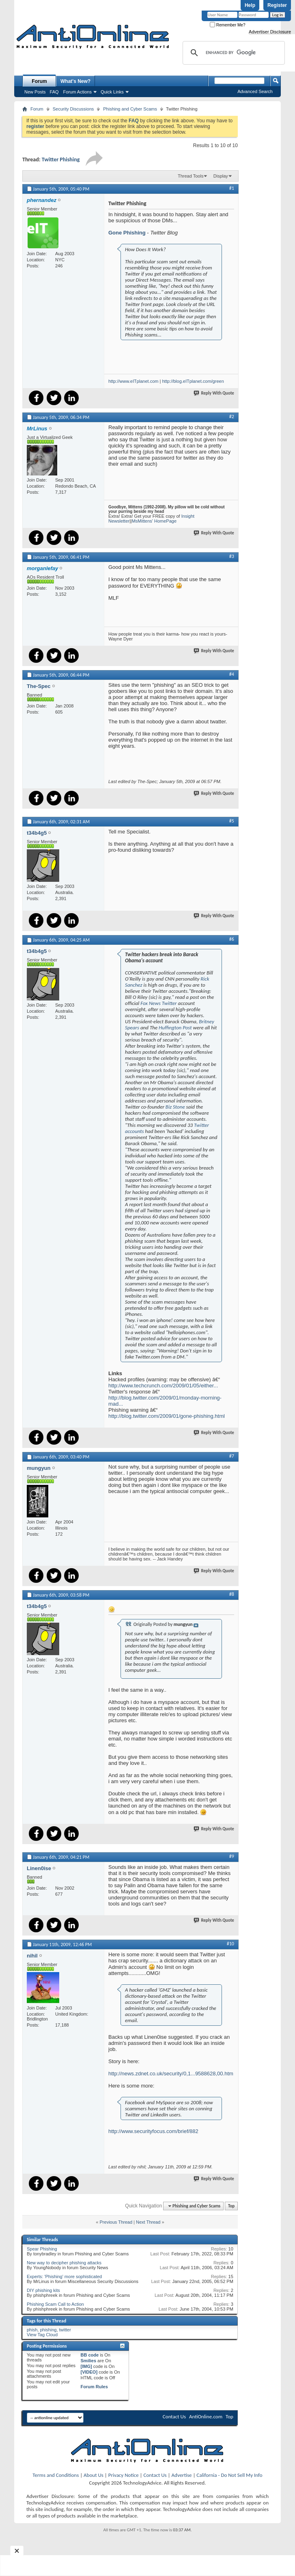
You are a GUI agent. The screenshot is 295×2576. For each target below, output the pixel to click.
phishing (48, 2329)
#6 (231, 939)
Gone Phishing (127, 233)
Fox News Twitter (159, 1003)
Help (250, 5)
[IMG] (86, 2366)
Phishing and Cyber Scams (130, 108)
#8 (231, 1594)
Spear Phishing (42, 2248)
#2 (231, 416)
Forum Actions (77, 91)
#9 (231, 1856)
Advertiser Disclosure (270, 31)
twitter (65, 2329)
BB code (90, 2354)
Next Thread (148, 2222)
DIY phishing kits (43, 2290)
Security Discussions (73, 108)
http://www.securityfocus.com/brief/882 (153, 2131)
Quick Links (112, 91)
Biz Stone (176, 1107)
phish (32, 2329)
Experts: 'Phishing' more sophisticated (64, 2276)
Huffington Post (176, 1027)
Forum (39, 81)
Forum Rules (94, 2386)
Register (277, 5)
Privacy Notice (123, 2475)
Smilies (89, 2360)
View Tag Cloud (42, 2334)
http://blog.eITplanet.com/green (193, 381)
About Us (93, 2475)
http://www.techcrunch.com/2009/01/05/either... (163, 1385)
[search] (232, 53)
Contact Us (174, 2416)
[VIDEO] (89, 2372)
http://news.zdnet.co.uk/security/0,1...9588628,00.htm (170, 2073)
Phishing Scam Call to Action (55, 2304)
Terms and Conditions (55, 2475)
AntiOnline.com (205, 2416)
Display (220, 176)
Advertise (182, 2475)
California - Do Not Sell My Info (229, 2475)
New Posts (35, 91)
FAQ (54, 91)
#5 (231, 821)
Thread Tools (190, 176)
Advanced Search (255, 91)
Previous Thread (116, 2222)
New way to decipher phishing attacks (64, 2262)
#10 (230, 1944)
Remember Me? (227, 25)
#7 (231, 1456)
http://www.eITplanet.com (133, 381)
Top (231, 2206)
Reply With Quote (214, 393)
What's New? (75, 81)
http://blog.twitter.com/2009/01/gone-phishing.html (166, 1416)
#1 (231, 188)
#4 (231, 674)
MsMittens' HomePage (154, 521)
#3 (231, 556)
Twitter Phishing (61, 159)
